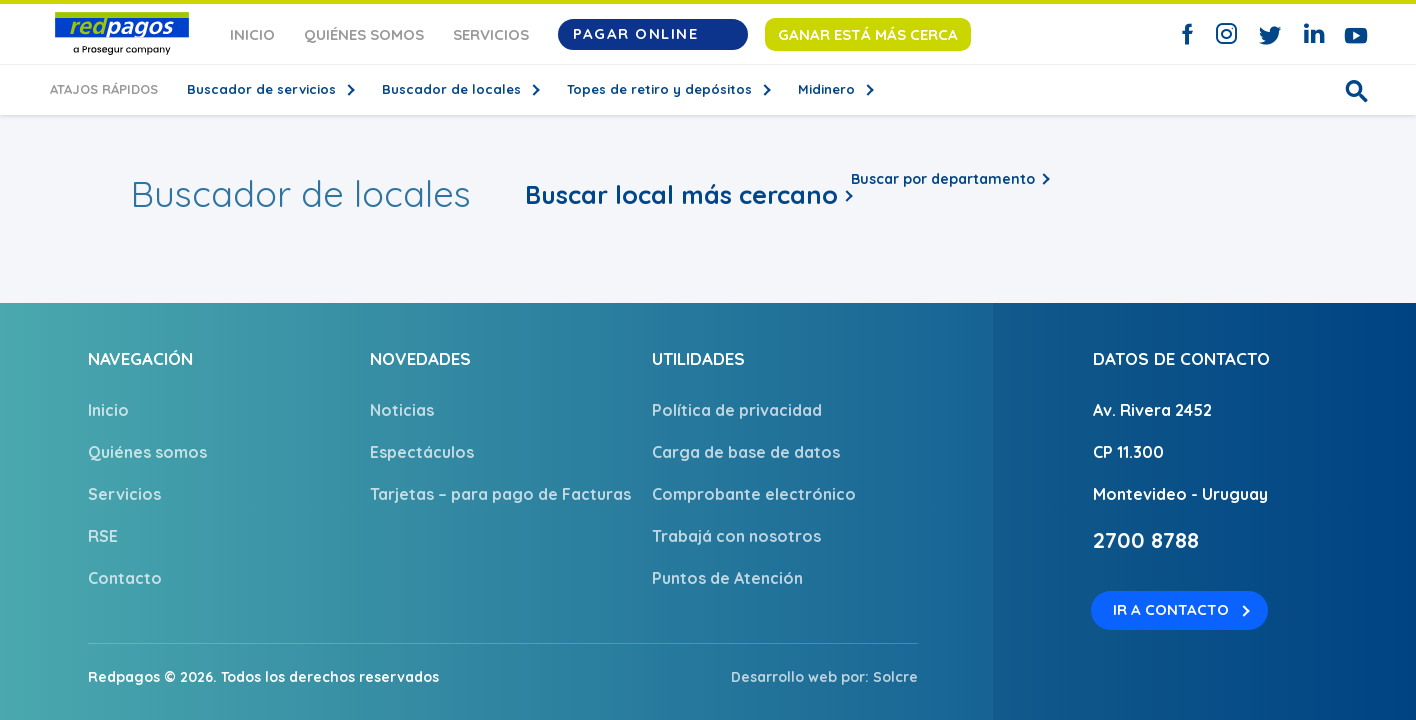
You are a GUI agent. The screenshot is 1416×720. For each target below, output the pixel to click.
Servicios (491, 34)
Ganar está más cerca (868, 34)
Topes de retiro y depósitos (661, 89)
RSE (103, 536)
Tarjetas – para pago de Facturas (500, 494)
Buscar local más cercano (681, 194)
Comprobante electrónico (754, 494)
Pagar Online (653, 34)
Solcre (895, 677)
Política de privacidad (737, 410)
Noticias (402, 410)
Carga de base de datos (746, 452)
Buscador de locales (453, 89)
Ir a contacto (1171, 609)
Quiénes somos (364, 34)
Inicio (252, 34)
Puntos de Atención (727, 578)
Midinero (828, 89)
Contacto (125, 578)
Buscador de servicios (263, 89)
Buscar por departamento (943, 179)
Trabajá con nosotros (736, 536)
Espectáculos (422, 452)
